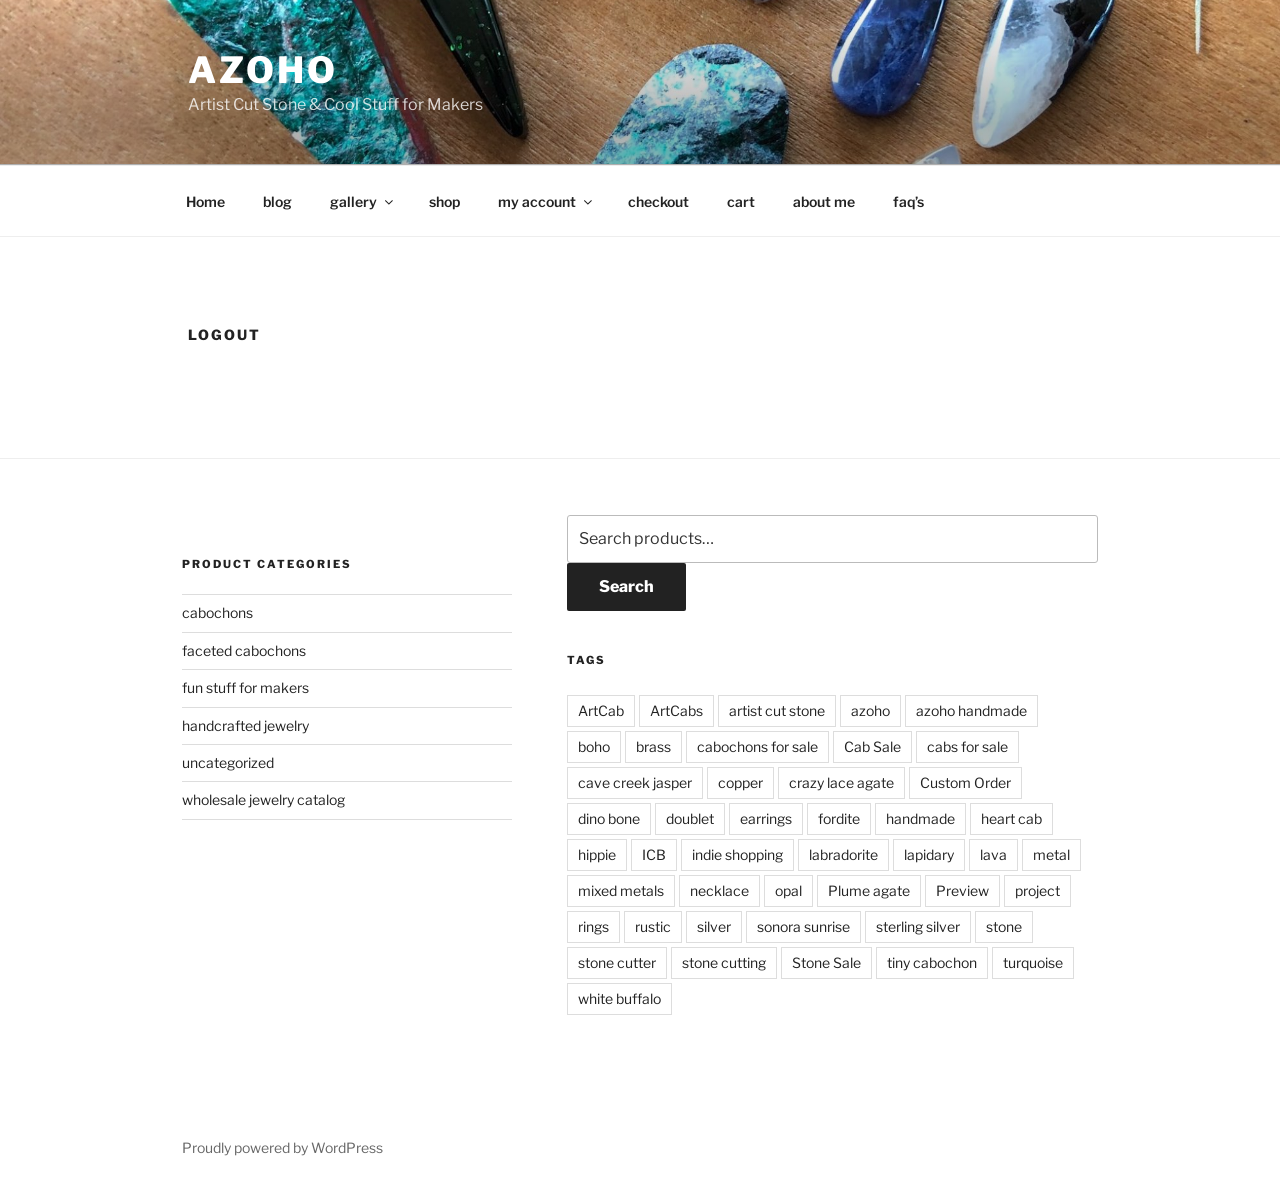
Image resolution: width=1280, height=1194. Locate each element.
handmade (920, 818)
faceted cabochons (244, 650)
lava (993, 854)
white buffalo (619, 998)
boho (594, 746)
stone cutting (724, 962)
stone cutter (617, 962)
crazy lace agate (841, 782)
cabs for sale (967, 746)
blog (277, 201)
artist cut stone (777, 710)
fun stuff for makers (245, 687)
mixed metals (621, 890)
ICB (654, 854)
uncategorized (228, 762)
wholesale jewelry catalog (263, 799)
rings (593, 926)
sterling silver (918, 926)
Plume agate (869, 890)
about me (824, 201)
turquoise (1033, 962)
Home (205, 201)
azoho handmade (971, 710)
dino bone (609, 818)
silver (714, 926)
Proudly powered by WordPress (282, 1147)
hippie (597, 854)
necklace (719, 890)
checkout (658, 201)
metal (1051, 854)
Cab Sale (872, 746)
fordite (839, 818)
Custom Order (965, 782)
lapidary (929, 854)
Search (626, 586)
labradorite (843, 854)
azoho (262, 70)
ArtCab (601, 710)
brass (653, 746)
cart (741, 201)
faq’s (908, 201)
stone (1004, 926)
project (1037, 890)
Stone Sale (826, 962)
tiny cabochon (932, 962)
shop (444, 201)
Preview (962, 890)
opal (788, 890)
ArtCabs (676, 710)
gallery (363, 201)
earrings (766, 818)
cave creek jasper (635, 782)
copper (740, 782)
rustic (653, 926)
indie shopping (737, 854)
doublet (690, 818)
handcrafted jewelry (245, 725)
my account (546, 201)
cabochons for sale (757, 746)
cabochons (217, 612)
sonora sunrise (803, 926)
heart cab (1011, 818)
